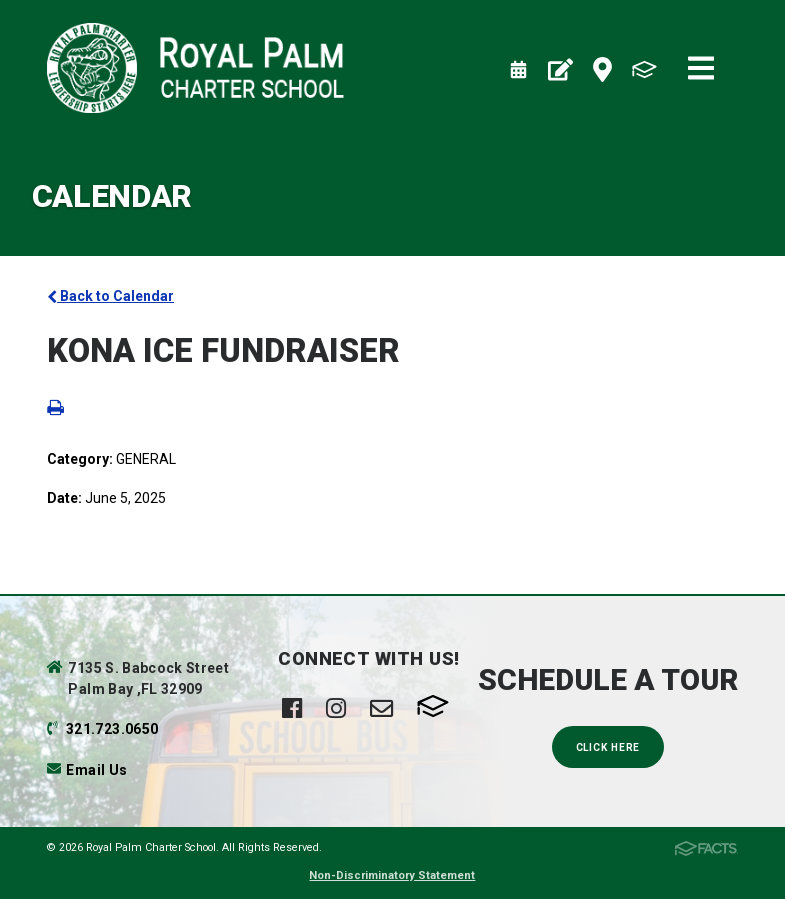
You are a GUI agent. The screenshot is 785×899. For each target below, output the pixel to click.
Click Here (608, 747)
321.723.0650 (112, 729)
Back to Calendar (110, 296)
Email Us (96, 770)
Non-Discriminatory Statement (392, 875)
